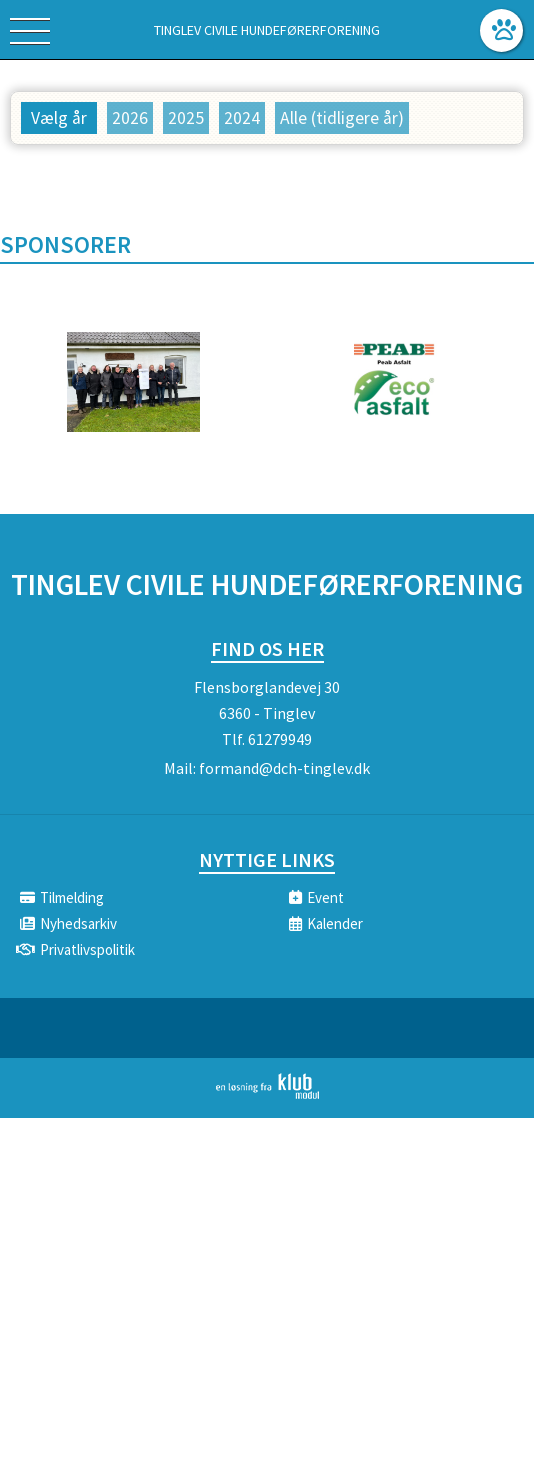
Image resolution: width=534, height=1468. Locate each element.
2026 (130, 118)
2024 (242, 118)
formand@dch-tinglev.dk (284, 768)
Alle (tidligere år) (342, 118)
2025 (186, 118)
